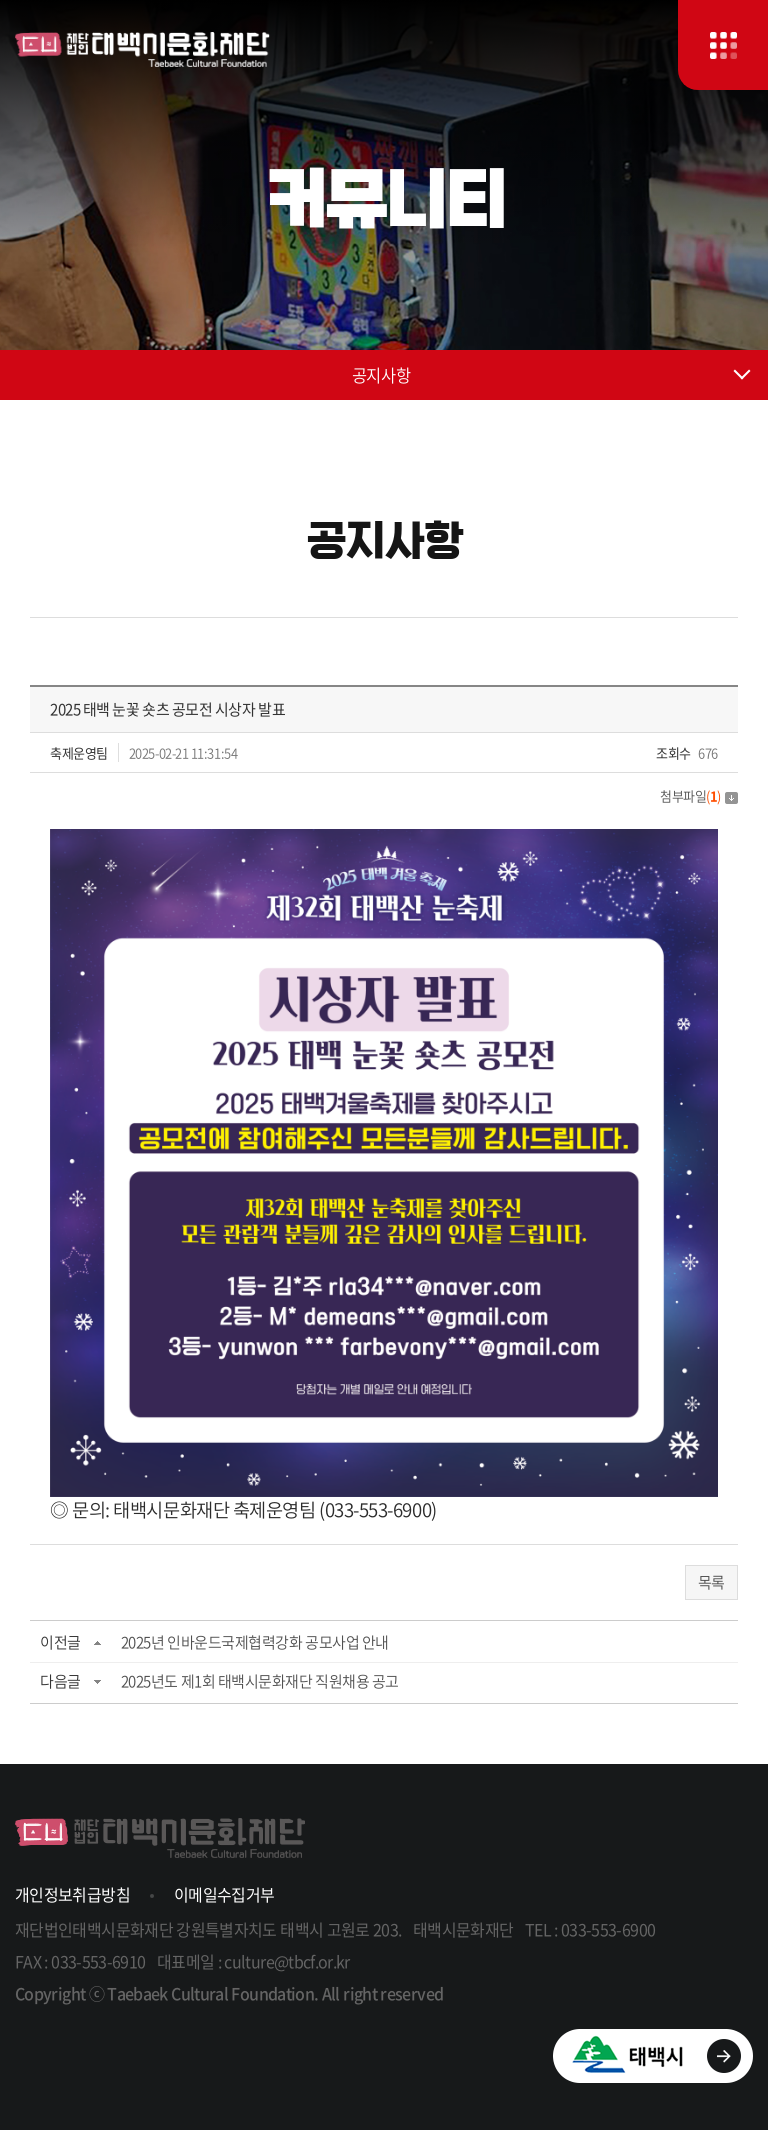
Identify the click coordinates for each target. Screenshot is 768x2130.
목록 (711, 1582)
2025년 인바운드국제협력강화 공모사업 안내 (255, 1642)
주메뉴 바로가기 (0, 0)
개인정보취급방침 (72, 1894)
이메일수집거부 (224, 1894)
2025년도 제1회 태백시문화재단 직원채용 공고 (260, 1681)
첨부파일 (699, 795)
